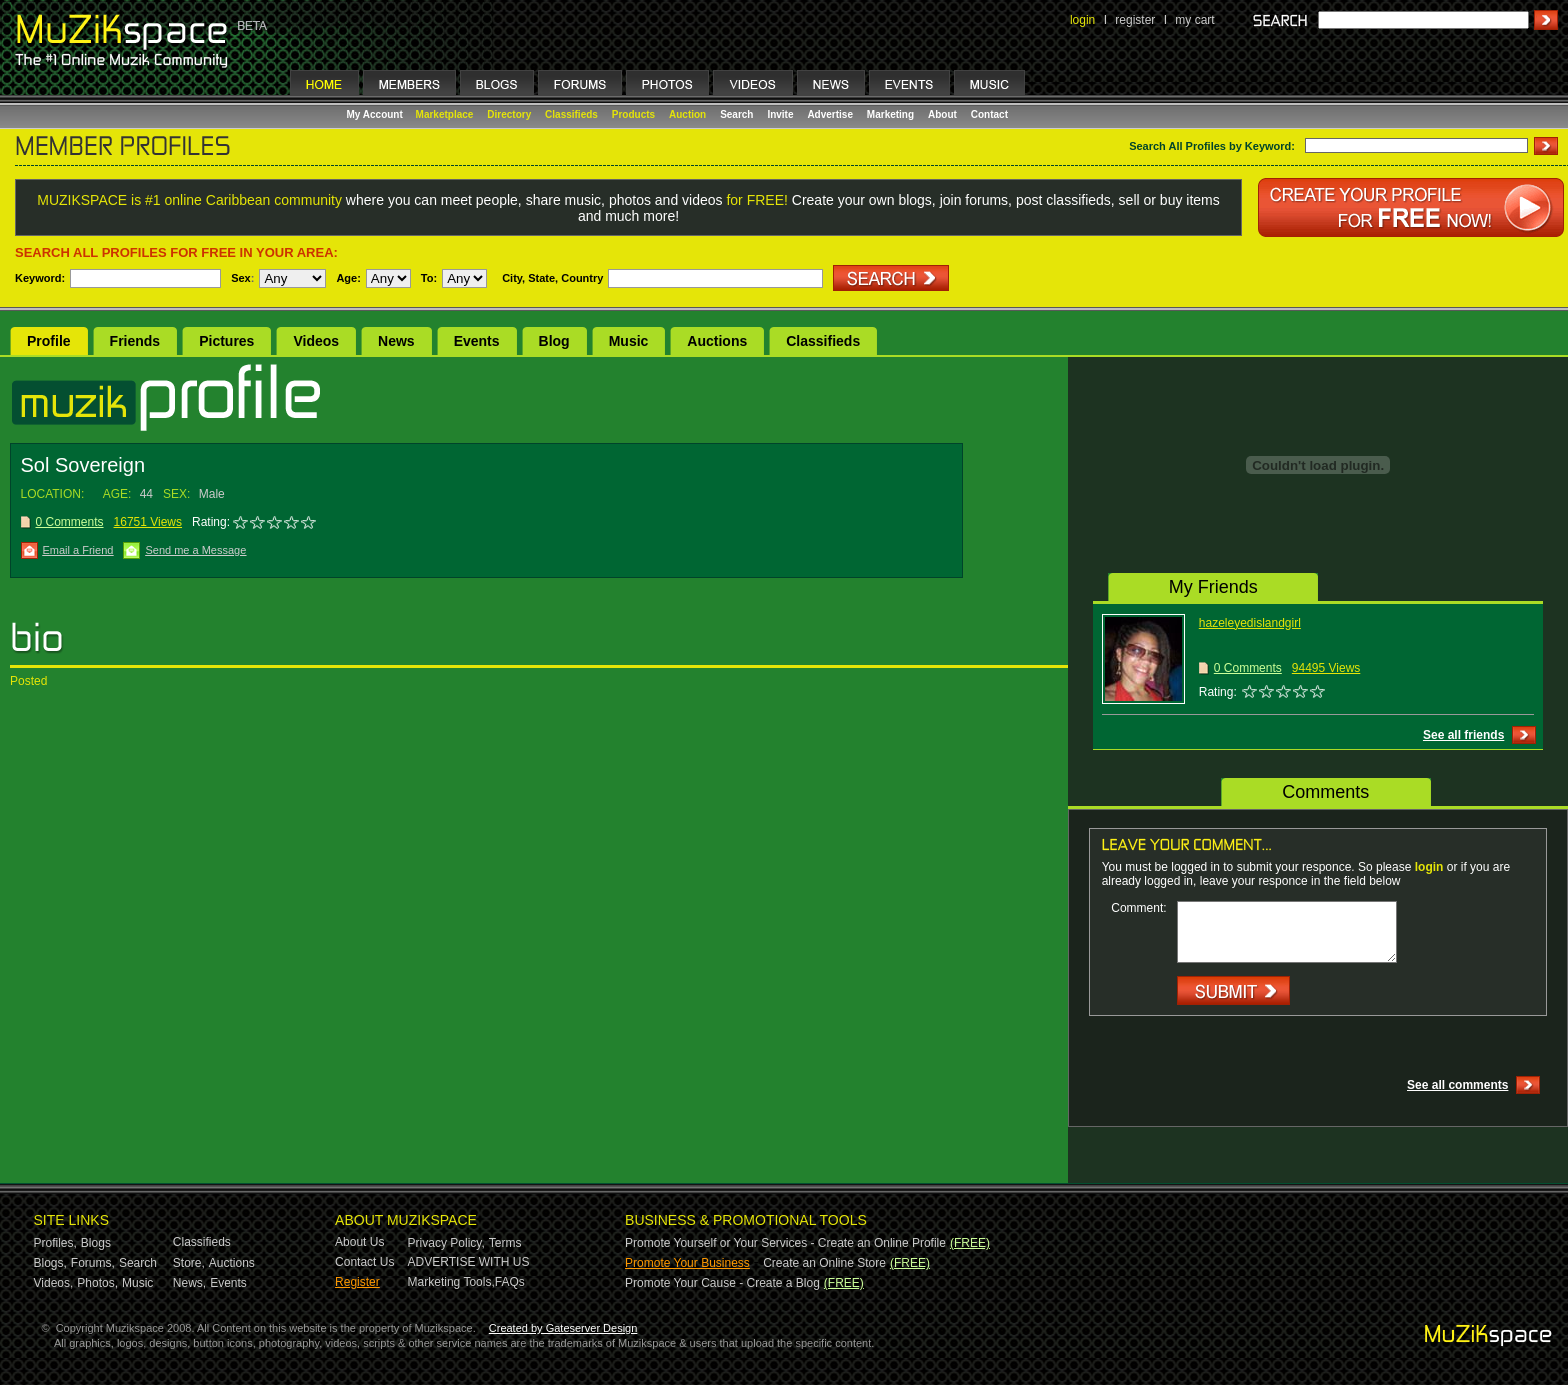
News (396, 341)
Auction (687, 114)
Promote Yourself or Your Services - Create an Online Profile (785, 1243)
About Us (359, 1242)
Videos (316, 341)
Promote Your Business (687, 1263)
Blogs (96, 1243)
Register (357, 1282)
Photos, (97, 1283)
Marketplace (445, 114)
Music (629, 341)
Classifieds (571, 114)
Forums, (93, 1263)
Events (477, 341)
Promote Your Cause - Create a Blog (722, 1283)
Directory (509, 114)
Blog (554, 341)
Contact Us (364, 1262)
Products (633, 114)
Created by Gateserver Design (563, 1328)
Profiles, (55, 1243)
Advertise (830, 114)
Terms (505, 1243)
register (1135, 20)
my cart (1194, 20)
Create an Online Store (824, 1263)
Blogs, (50, 1263)
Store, (189, 1263)
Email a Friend (78, 550)
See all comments (1457, 1085)
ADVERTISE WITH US (469, 1262)
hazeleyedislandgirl (1250, 623)
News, (189, 1283)
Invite (780, 114)
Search (736, 114)
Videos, (54, 1283)
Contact (989, 114)
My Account (376, 114)
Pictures (226, 341)
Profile (49, 341)
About (942, 114)
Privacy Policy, (446, 1243)
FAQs (510, 1282)
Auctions (717, 341)
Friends (135, 341)
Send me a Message (195, 550)
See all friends (1463, 735)
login (1082, 20)
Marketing (890, 114)
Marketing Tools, (451, 1282)
